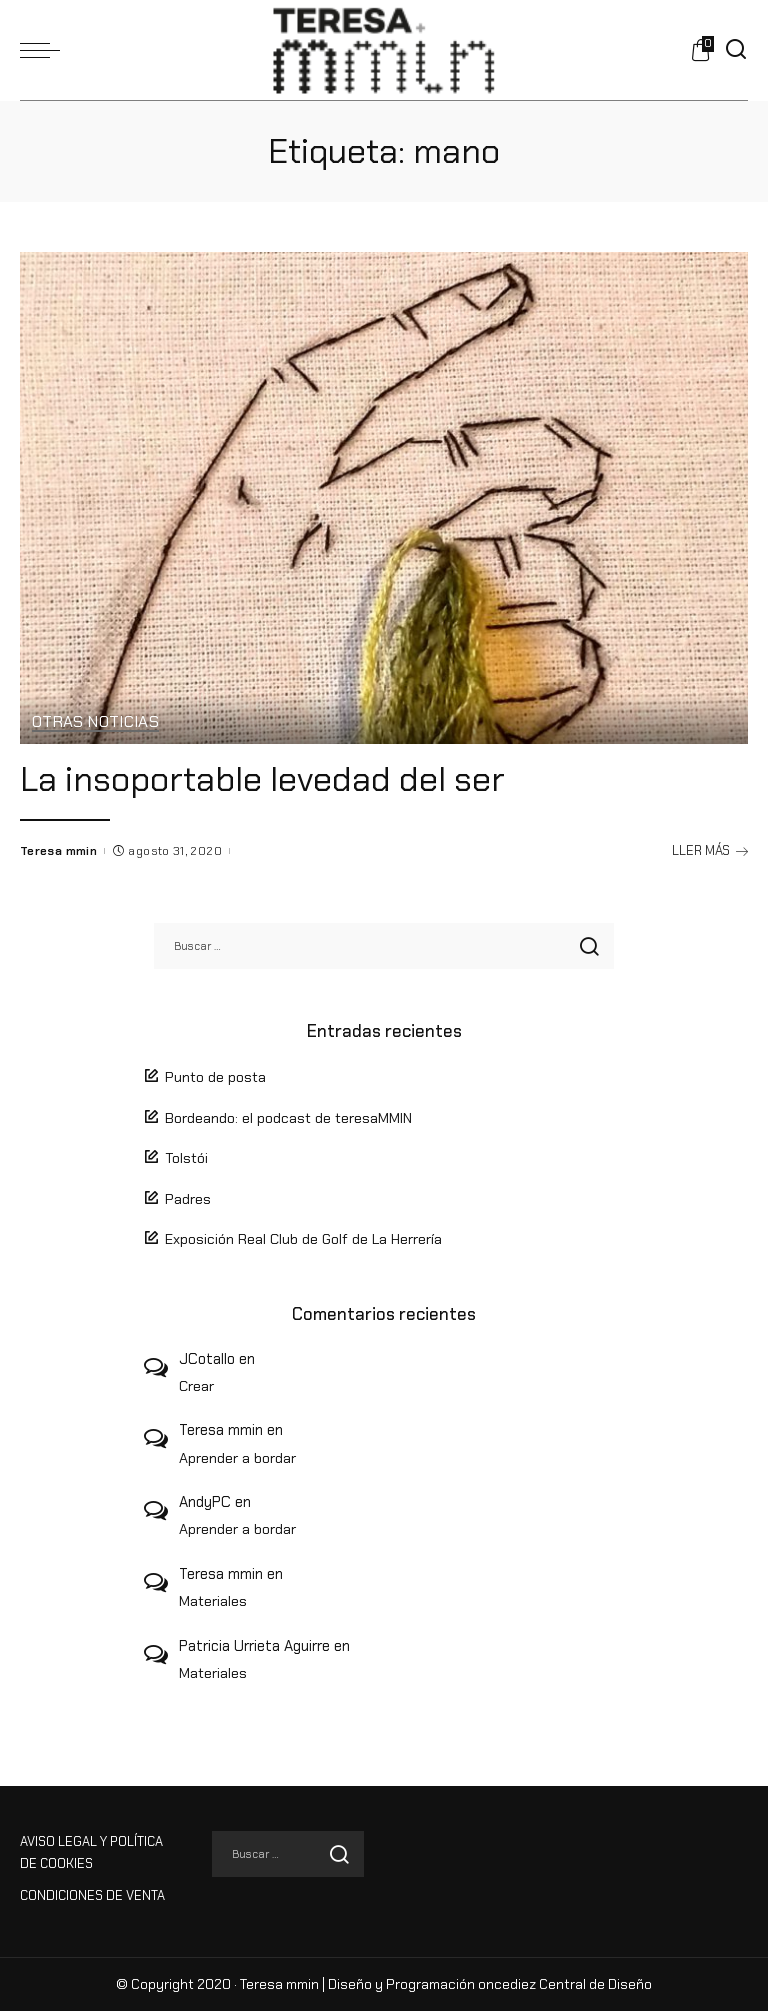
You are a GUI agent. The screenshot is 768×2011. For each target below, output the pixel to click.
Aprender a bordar (237, 1458)
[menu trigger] (45, 50)
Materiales (213, 1601)
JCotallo (207, 1359)
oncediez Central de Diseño (565, 1984)
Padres (188, 1199)
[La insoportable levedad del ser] (384, 498)
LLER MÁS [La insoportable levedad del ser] (710, 850)
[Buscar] (736, 50)
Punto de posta (215, 1077)
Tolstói (186, 1158)
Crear (196, 1386)
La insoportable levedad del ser (262, 779)
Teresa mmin (58, 851)
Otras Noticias (95, 723)
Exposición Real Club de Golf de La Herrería (303, 1239)
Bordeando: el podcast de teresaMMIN (288, 1118)
